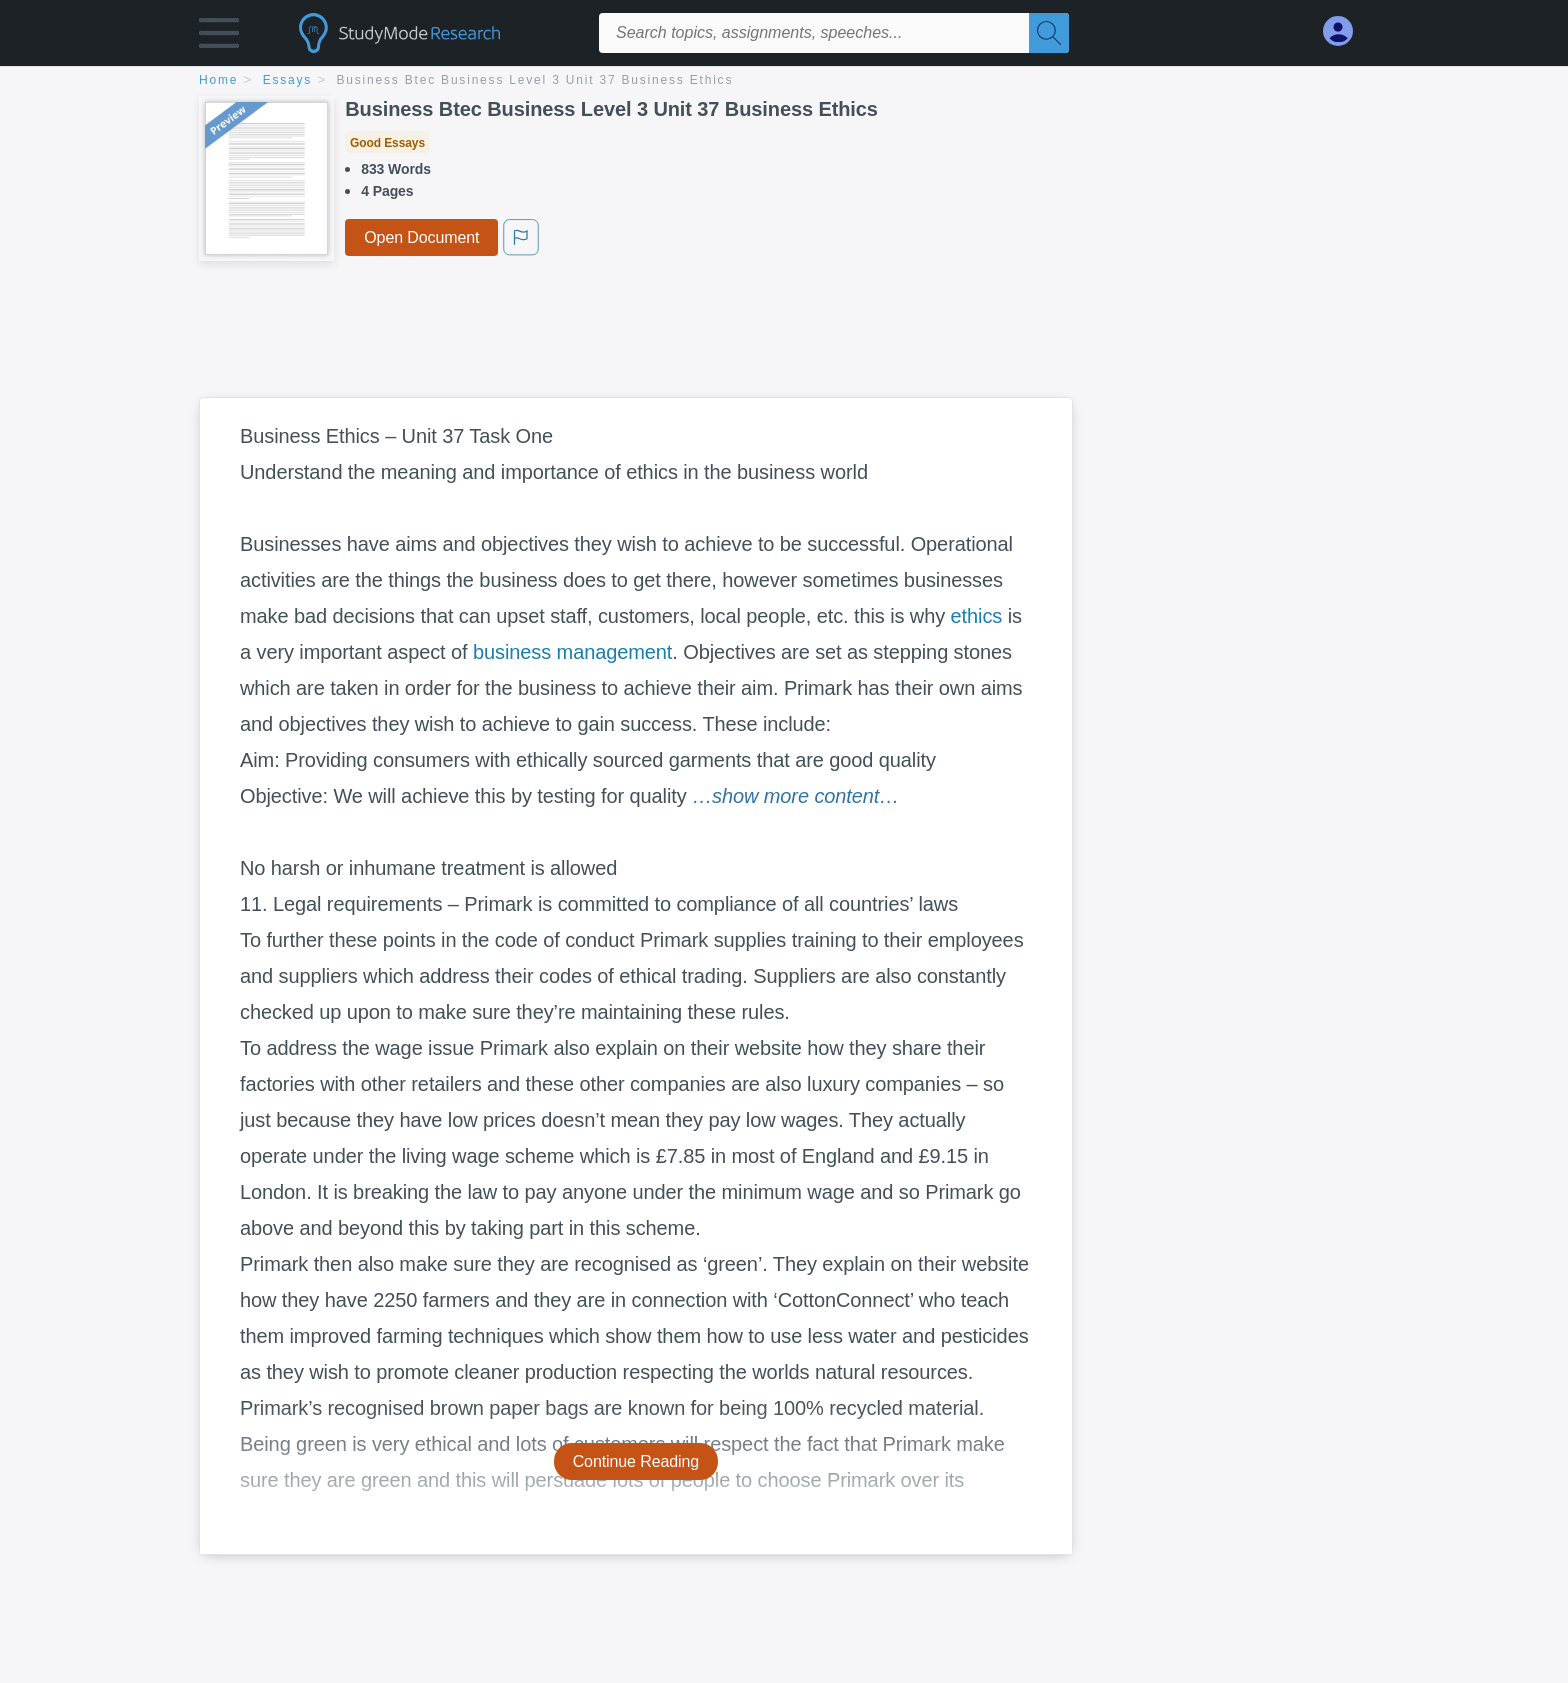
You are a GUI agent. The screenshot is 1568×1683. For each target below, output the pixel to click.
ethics (977, 616)
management (615, 652)
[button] (219, 37)
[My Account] (1346, 31)
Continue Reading (636, 1461)
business (512, 652)
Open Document (421, 237)
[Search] (1049, 33)
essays (287, 80)
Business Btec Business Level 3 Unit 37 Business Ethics (535, 80)
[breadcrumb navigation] (784, 81)
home (218, 80)
